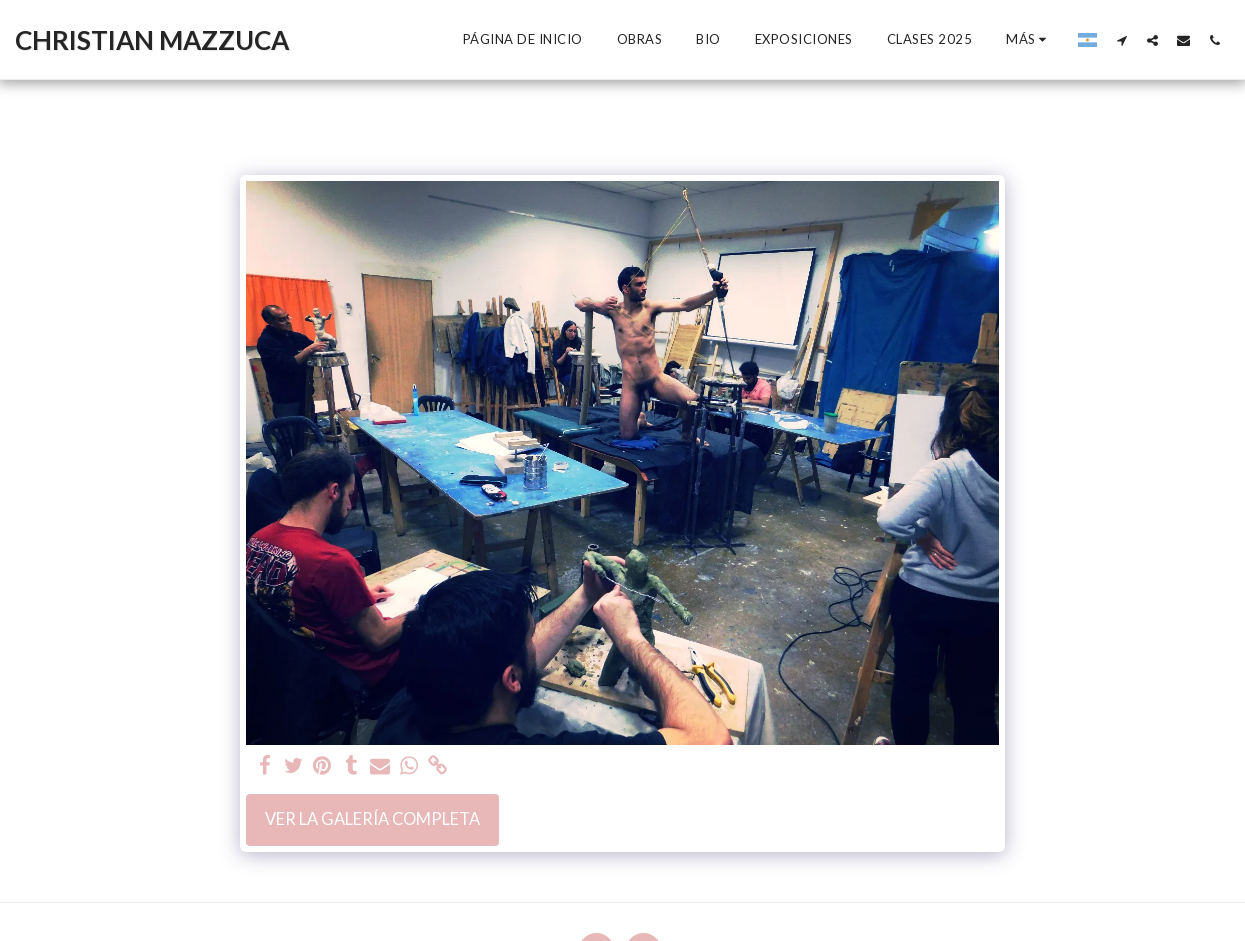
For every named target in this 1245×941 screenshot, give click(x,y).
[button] (1121, 40)
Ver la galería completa (372, 819)
